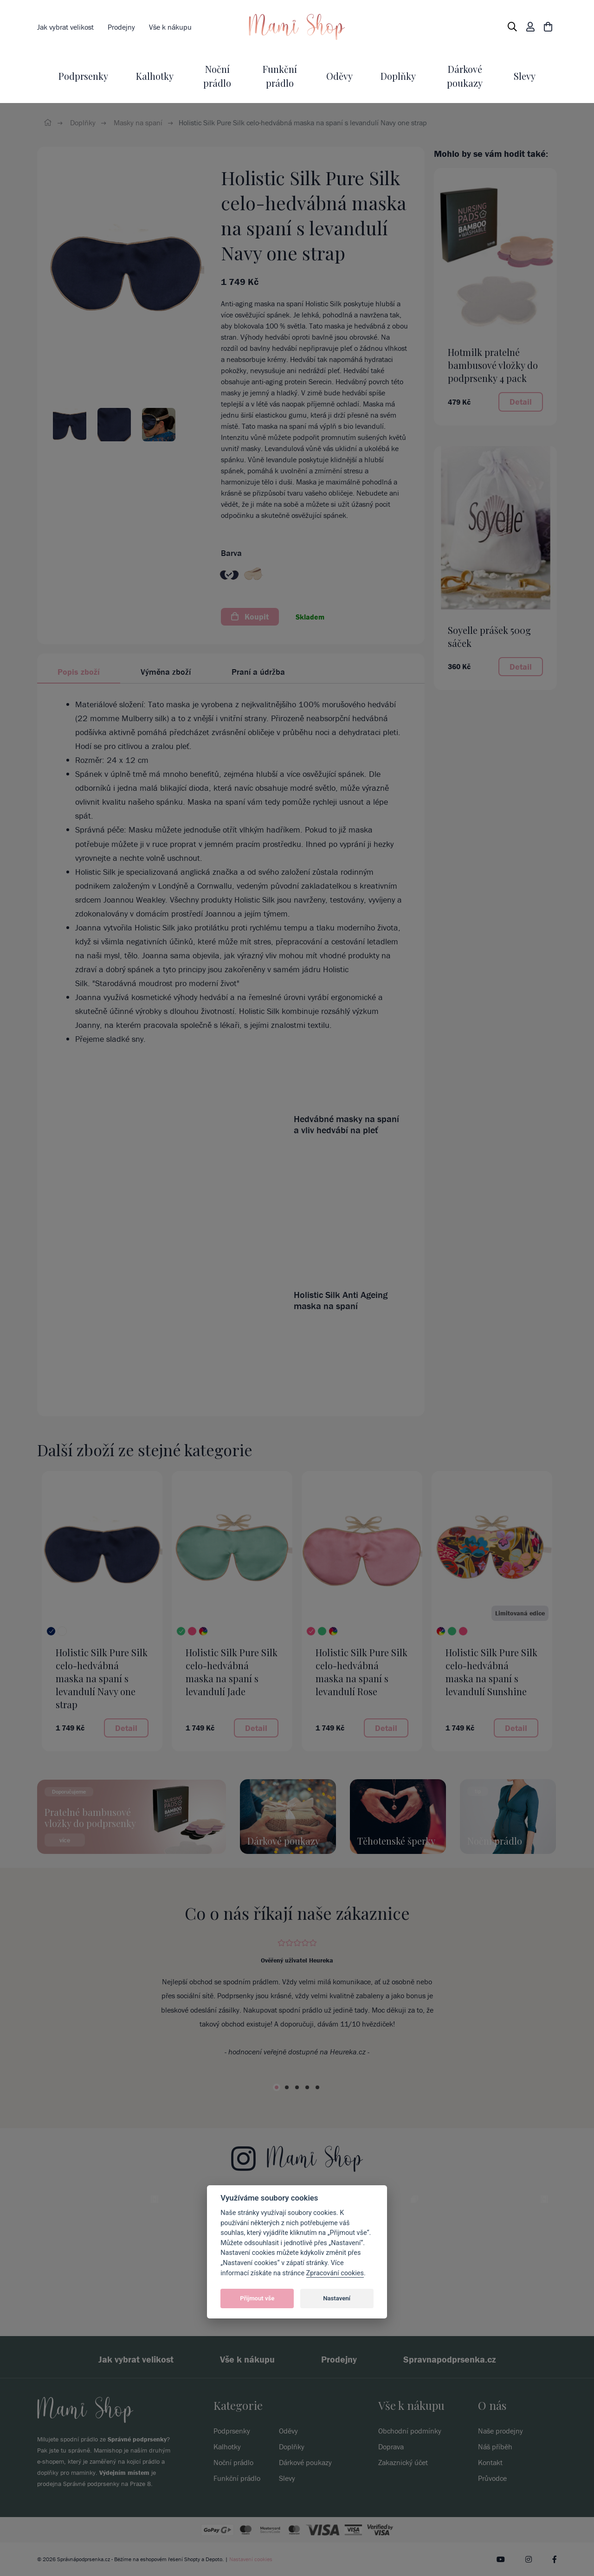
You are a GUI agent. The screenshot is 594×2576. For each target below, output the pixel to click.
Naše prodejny (500, 2430)
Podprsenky (83, 76)
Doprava (391, 2446)
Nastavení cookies (250, 2559)
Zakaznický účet (403, 2462)
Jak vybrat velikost (65, 27)
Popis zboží (79, 671)
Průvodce (492, 2478)
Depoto (214, 2559)
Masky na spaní (138, 122)
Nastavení (336, 2298)
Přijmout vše (257, 2298)
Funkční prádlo (236, 2478)
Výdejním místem (124, 2472)
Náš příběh (495, 2446)
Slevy (525, 76)
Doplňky (398, 76)
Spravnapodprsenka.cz (449, 2359)
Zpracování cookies (335, 2273)
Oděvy (339, 76)
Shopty (192, 2559)
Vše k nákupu (170, 27)
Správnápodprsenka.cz (83, 2559)
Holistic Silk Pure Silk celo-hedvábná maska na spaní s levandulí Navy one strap (102, 1678)
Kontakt (490, 2462)
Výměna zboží (166, 671)
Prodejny (121, 27)
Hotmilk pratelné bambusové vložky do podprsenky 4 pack (493, 365)
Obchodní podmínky (409, 2430)
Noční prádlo (233, 2462)
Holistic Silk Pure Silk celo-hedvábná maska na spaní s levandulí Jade (232, 1672)
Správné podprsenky (137, 2439)
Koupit (250, 616)
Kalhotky (155, 76)
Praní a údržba (258, 671)
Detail (521, 401)
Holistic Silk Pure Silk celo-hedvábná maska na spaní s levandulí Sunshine (491, 1672)
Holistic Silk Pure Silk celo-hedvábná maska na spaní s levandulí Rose (361, 1672)
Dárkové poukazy (305, 2462)
